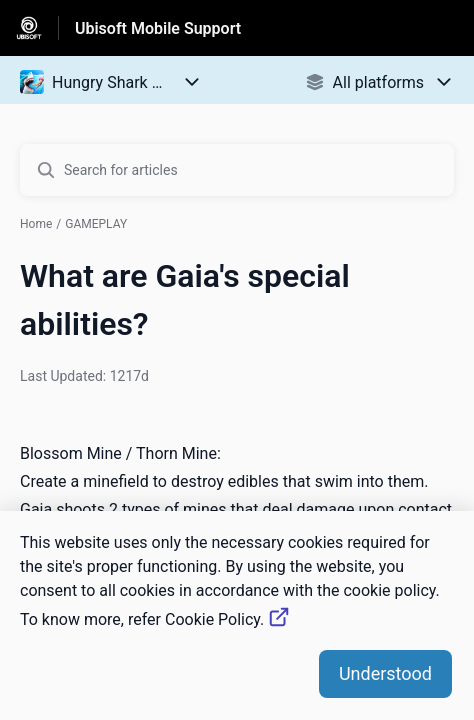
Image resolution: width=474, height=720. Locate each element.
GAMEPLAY (96, 224)
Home (36, 224)
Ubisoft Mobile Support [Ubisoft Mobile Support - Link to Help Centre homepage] (158, 28)
